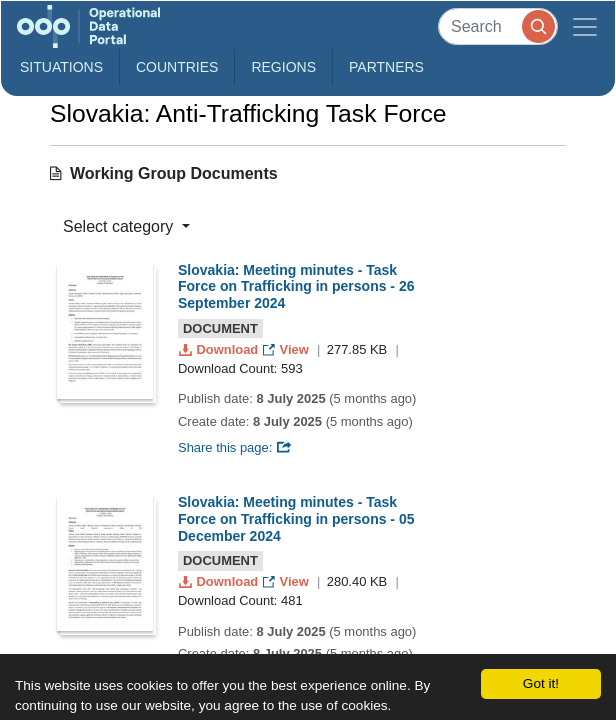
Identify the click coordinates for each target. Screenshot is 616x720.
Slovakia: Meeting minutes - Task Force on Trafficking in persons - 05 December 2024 (296, 519)
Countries (177, 67)
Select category (120, 226)
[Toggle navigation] (585, 26)
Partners (386, 67)
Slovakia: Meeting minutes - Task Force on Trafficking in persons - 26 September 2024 (296, 287)
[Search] (498, 26)
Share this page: (235, 447)
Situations (61, 67)
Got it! (541, 683)
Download (220, 349)
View (287, 349)
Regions (283, 67)
